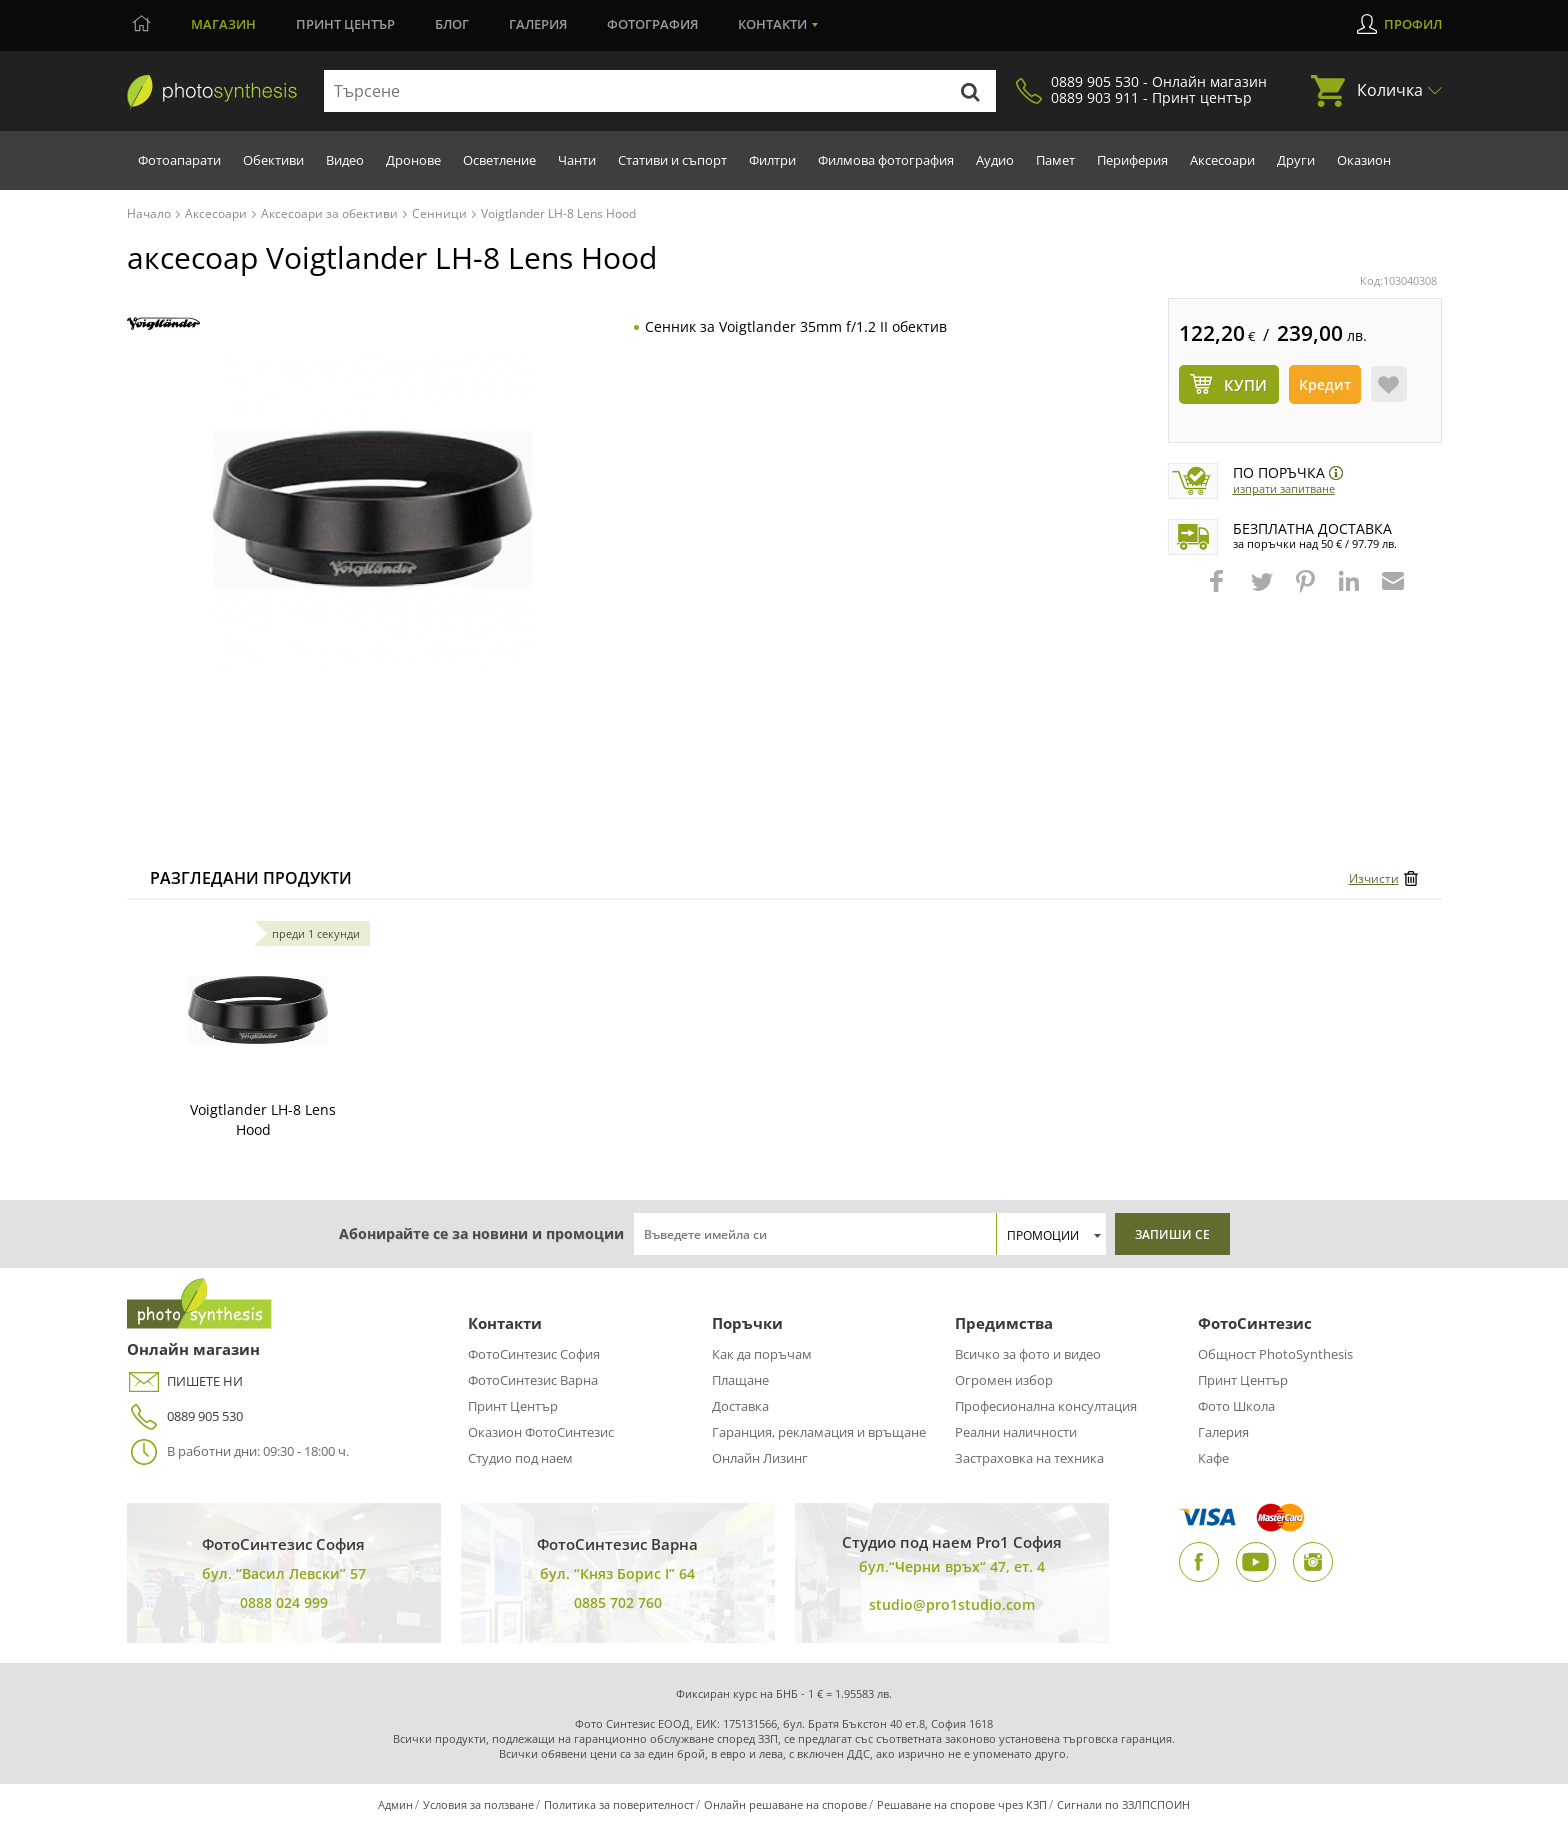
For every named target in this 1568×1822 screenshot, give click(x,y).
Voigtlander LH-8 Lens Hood (263, 1119)
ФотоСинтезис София (534, 1354)
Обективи (273, 160)
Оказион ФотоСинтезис (541, 1432)
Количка (1390, 90)
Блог (452, 24)
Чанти (577, 160)
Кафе (1213, 1458)
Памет (1055, 160)
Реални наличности (1016, 1432)
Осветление (499, 160)
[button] (1219, 591)
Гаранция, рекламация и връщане (819, 1432)
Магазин (223, 24)
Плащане (740, 1380)
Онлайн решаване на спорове (785, 1804)
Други (1296, 160)
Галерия (538, 24)
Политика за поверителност (619, 1804)
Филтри (772, 160)
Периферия (1132, 160)
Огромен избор (1004, 1380)
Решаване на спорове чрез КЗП (962, 1804)
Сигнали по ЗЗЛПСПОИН (1123, 1804)
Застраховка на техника (1029, 1458)
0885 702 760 (618, 1602)
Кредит (1325, 384)
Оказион (1364, 160)
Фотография (652, 24)
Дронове (413, 160)
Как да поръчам (762, 1354)
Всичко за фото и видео (1028, 1354)
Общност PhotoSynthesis (1275, 1354)
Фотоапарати (179, 160)
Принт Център (513, 1406)
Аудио (995, 160)
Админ (395, 1804)
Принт (345, 24)
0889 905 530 (185, 1416)
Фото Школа (1236, 1406)
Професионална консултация (1046, 1406)
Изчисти (1374, 878)
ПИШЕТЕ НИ (185, 1381)
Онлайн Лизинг (760, 1458)
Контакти (772, 24)
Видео (345, 160)
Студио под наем (520, 1458)
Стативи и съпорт (672, 160)
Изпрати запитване (1284, 488)
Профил (1413, 24)
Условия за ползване (478, 1804)
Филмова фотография (886, 160)
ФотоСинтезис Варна (533, 1380)
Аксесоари (1222, 160)
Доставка (740, 1406)
